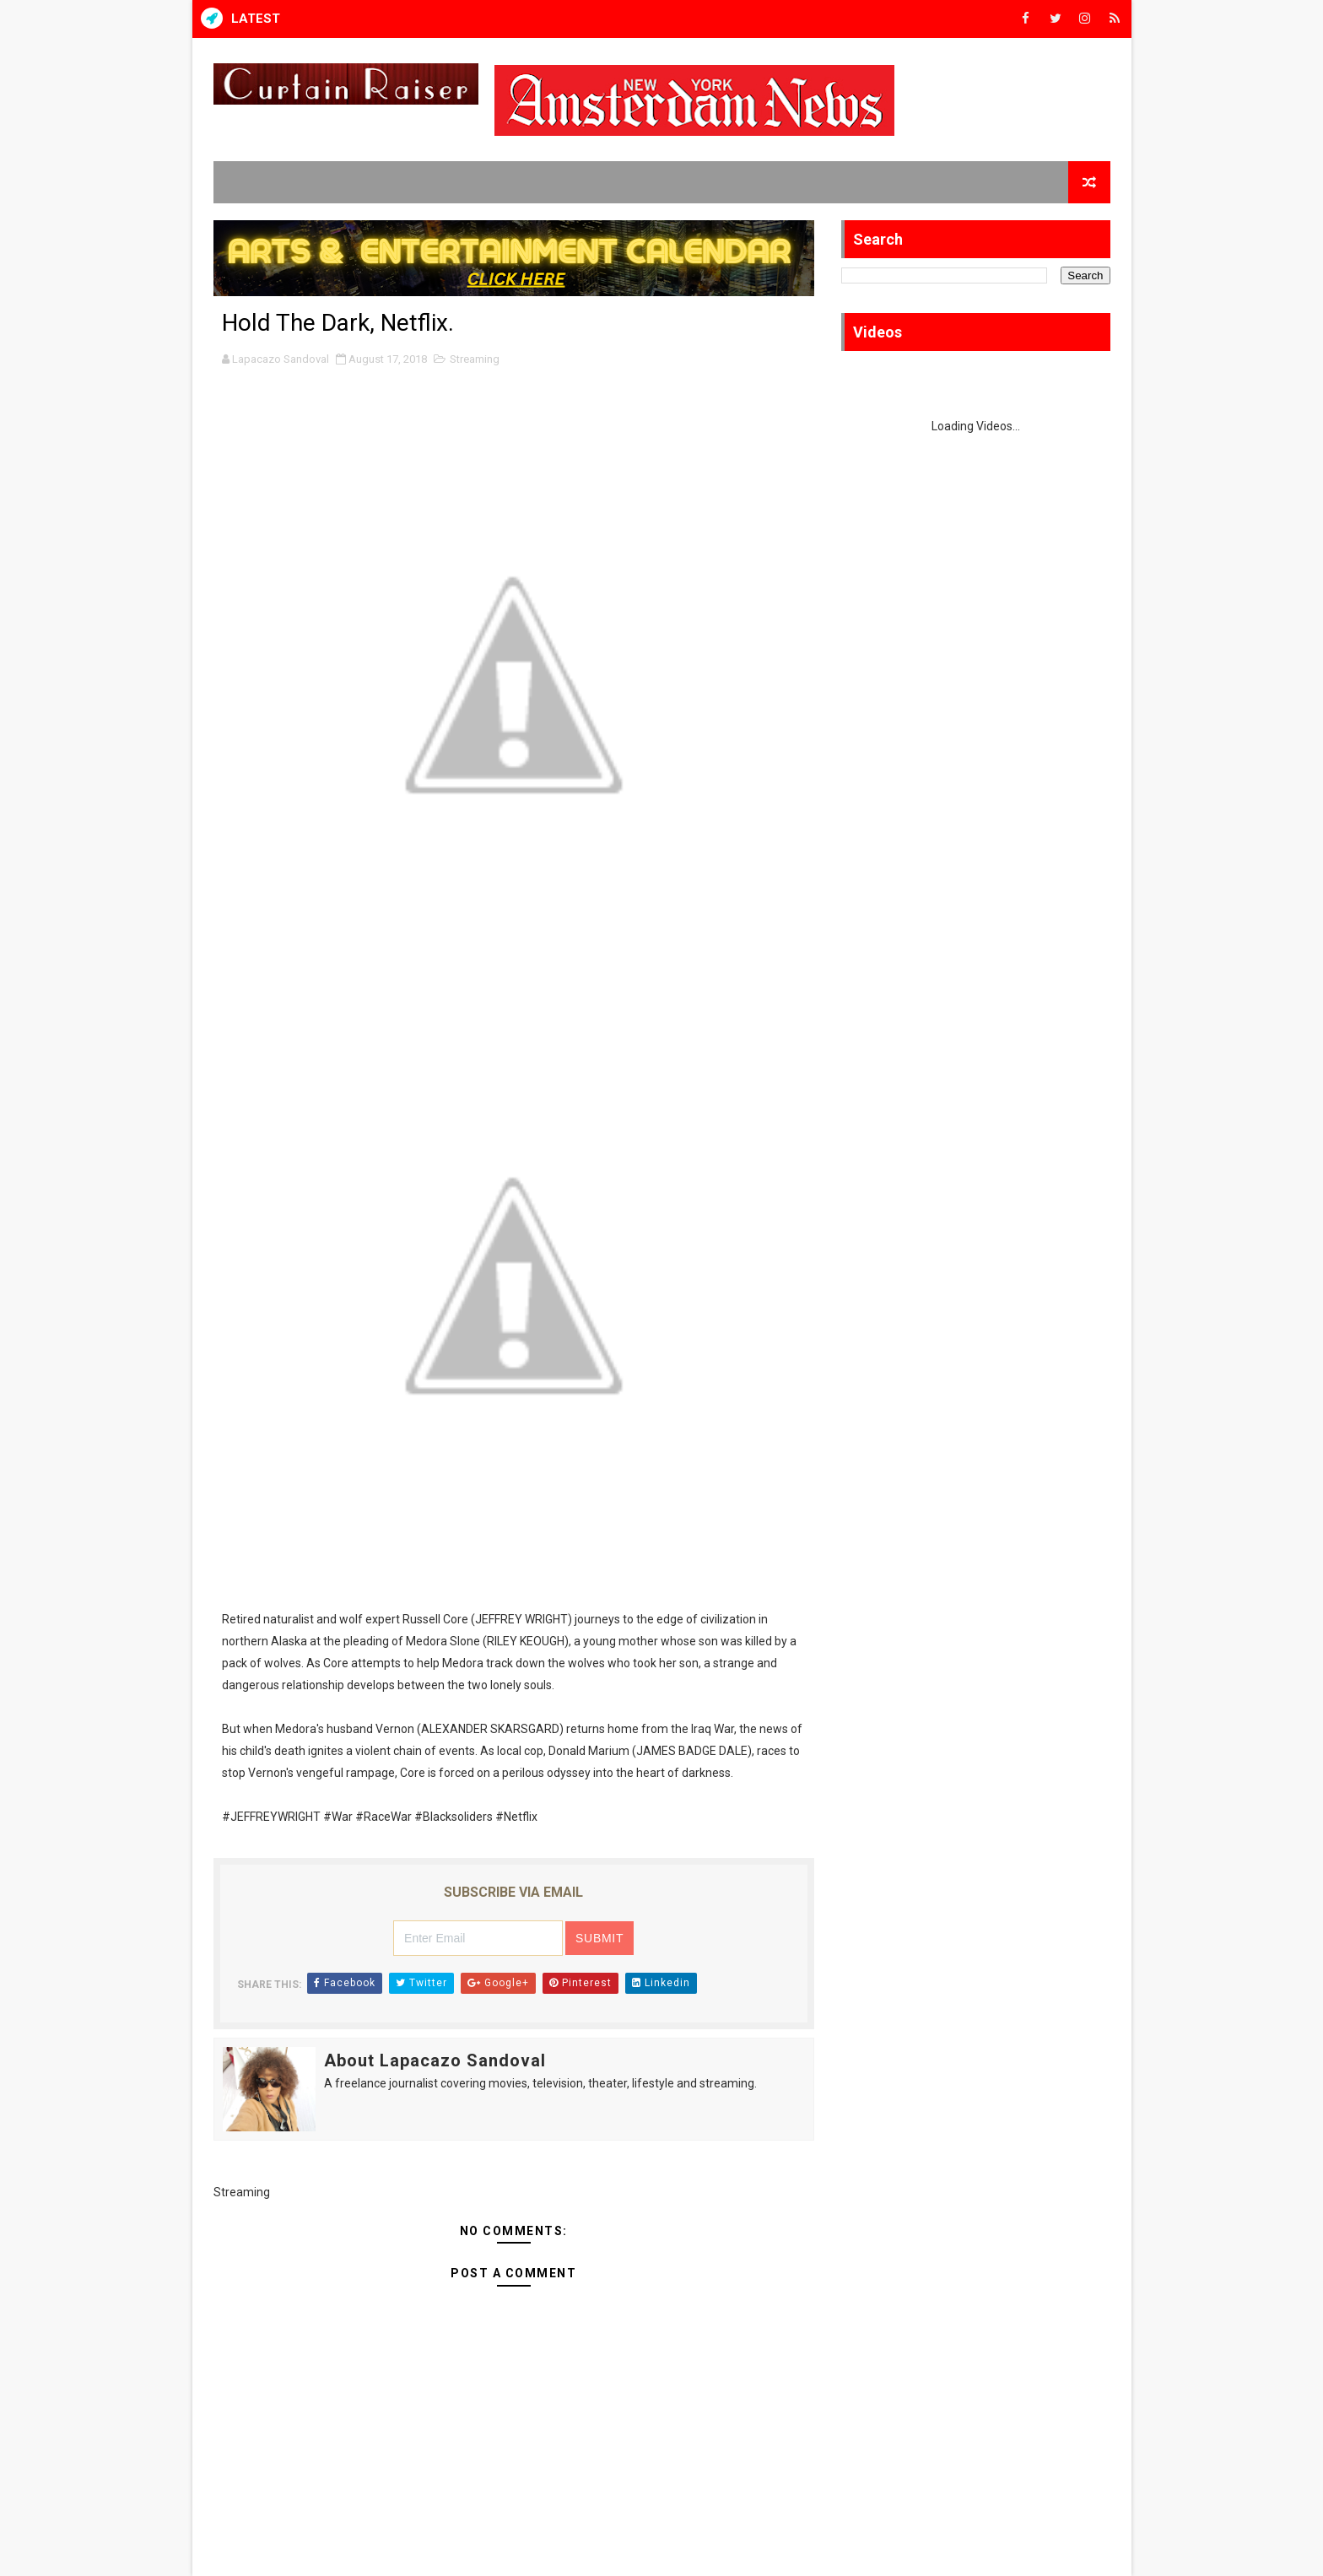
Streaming (475, 359)
